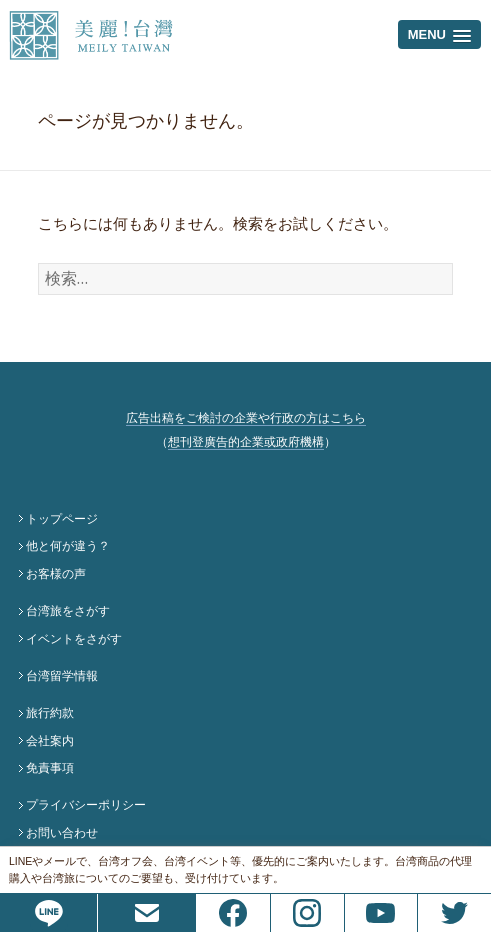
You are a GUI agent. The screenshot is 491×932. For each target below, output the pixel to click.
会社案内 (50, 741)
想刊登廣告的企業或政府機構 (246, 442)
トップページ (62, 519)
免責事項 (50, 768)
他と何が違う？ (68, 546)
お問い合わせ (62, 833)
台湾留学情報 (62, 676)
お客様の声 (56, 574)
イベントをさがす (74, 639)
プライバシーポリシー (86, 805)
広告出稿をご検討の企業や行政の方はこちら (246, 418)
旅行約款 (50, 713)
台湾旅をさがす (68, 611)
